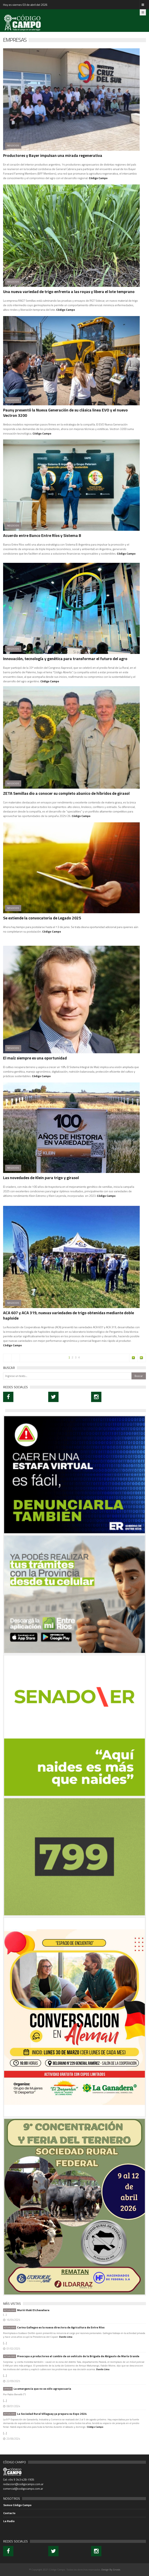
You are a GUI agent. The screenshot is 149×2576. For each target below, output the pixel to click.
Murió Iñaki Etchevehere (26, 2310)
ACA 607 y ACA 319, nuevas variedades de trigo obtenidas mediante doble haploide (68, 1315)
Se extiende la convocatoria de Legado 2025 (42, 918)
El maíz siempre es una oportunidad (35, 1058)
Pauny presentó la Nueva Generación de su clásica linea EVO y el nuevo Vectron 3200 (65, 412)
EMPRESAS (15, 40)
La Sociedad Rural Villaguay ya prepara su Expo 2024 (45, 2414)
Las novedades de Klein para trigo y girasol (41, 1177)
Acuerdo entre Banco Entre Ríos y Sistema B (42, 535)
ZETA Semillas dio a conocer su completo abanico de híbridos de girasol (66, 793)
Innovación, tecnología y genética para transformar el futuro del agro (65, 658)
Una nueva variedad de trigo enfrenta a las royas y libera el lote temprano (69, 291)
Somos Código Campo (17, 2505)
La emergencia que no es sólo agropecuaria (37, 2389)
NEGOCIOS (13, 145)
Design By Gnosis (110, 2569)
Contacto (9, 2513)
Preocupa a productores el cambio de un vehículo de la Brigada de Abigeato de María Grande (71, 2356)
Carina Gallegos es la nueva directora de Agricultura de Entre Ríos (53, 2327)
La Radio (9, 2521)
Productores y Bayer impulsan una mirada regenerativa (52, 155)
